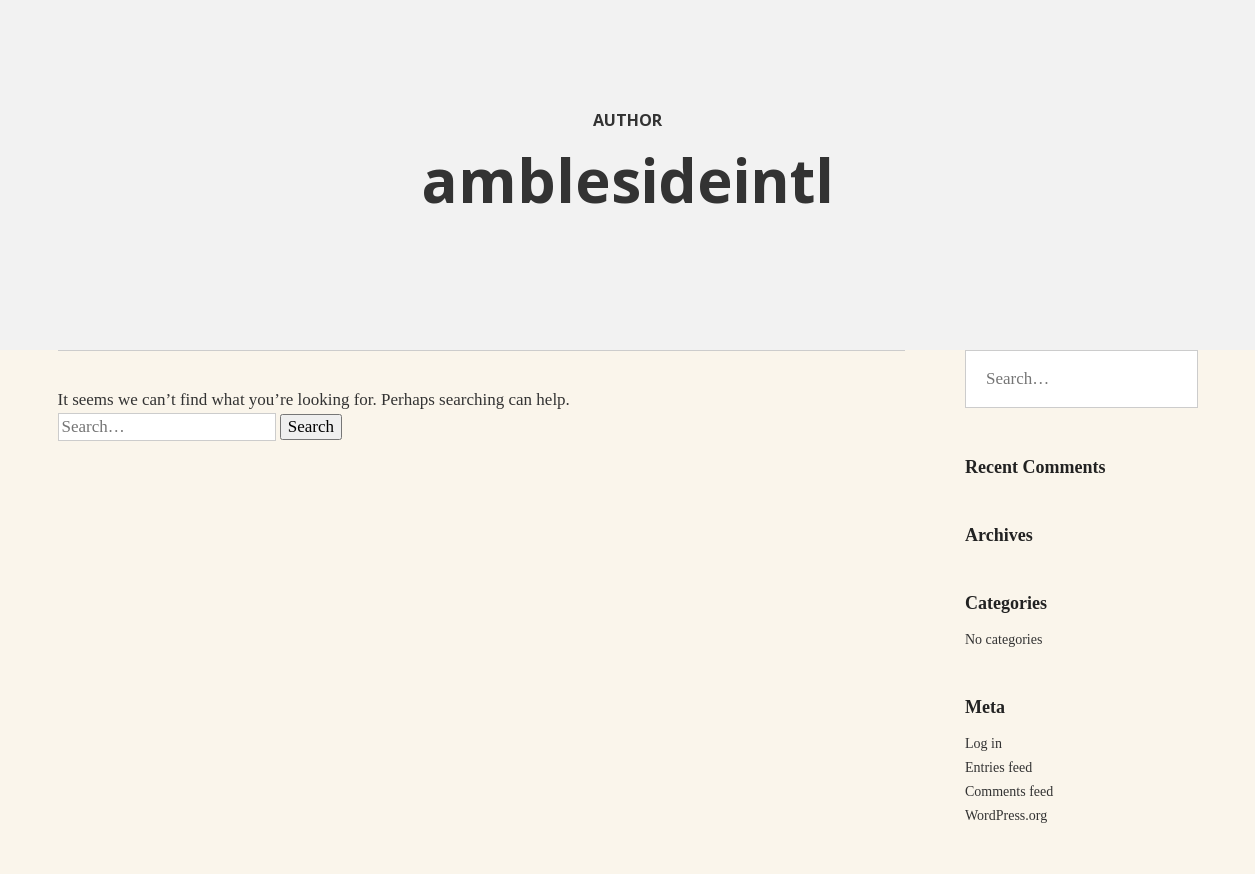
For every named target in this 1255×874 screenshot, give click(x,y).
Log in (983, 743)
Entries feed (998, 767)
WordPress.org (1006, 815)
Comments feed (1009, 791)
